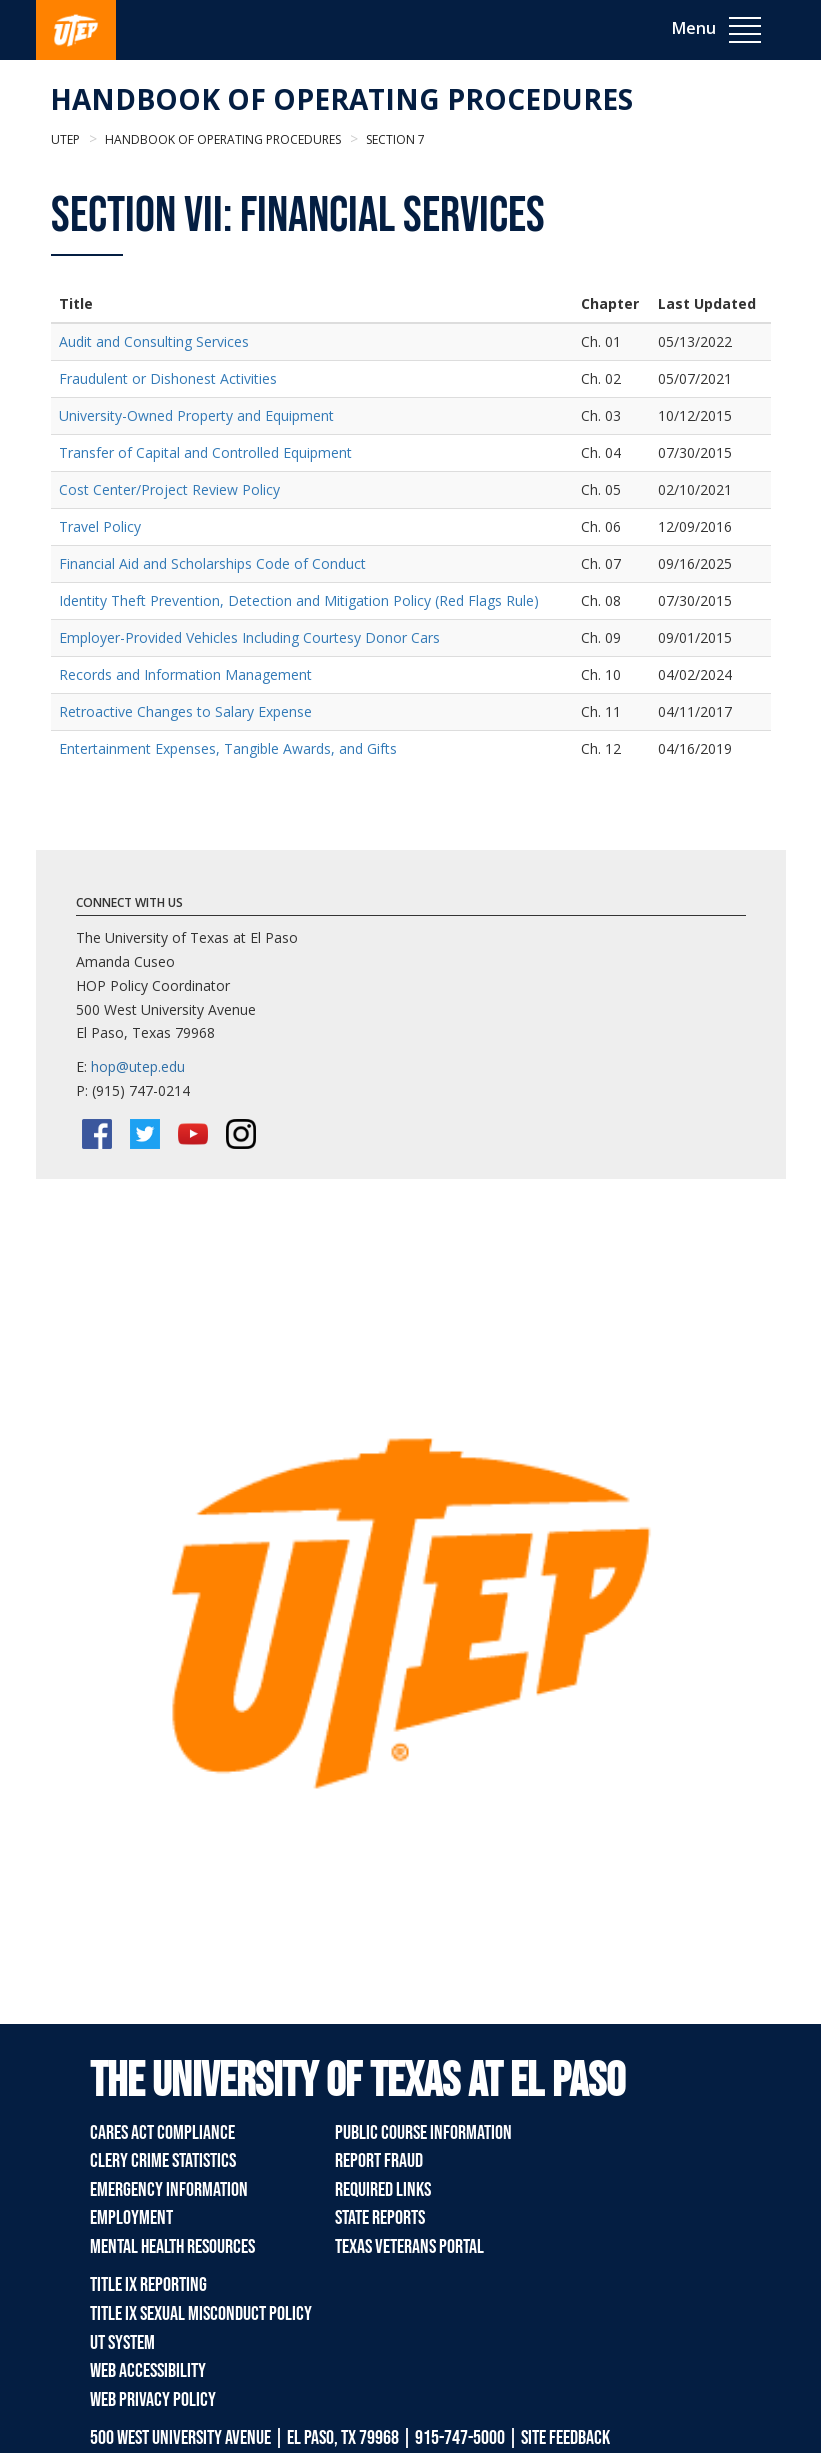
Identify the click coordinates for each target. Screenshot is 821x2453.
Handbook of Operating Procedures (341, 99)
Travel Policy (100, 526)
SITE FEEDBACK (565, 2438)
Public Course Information (423, 2133)
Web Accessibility (148, 2371)
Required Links (383, 2190)
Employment (131, 2218)
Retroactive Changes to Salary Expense (185, 711)
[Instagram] (241, 1134)
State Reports (380, 2218)
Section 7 (394, 139)
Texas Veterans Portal (409, 2247)
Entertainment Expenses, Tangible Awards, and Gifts (228, 748)
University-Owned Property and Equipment (196, 415)
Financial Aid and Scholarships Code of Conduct (212, 563)
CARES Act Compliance (162, 2133)
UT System (122, 2343)
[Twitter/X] (145, 1134)
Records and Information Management (185, 674)
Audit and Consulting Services (154, 341)
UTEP (65, 139)
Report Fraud (379, 2161)
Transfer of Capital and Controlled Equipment (205, 452)
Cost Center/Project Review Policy (169, 489)
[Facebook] (97, 1134)
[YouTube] (193, 1134)
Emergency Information (169, 2190)
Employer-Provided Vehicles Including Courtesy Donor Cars (249, 637)
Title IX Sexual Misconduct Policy (201, 2314)
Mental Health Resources (172, 2247)
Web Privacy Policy (153, 2400)
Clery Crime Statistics (163, 2161)
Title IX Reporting (148, 2285)
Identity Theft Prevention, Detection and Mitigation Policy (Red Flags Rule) (299, 600)
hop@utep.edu (138, 1066)
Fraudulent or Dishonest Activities (168, 378)
